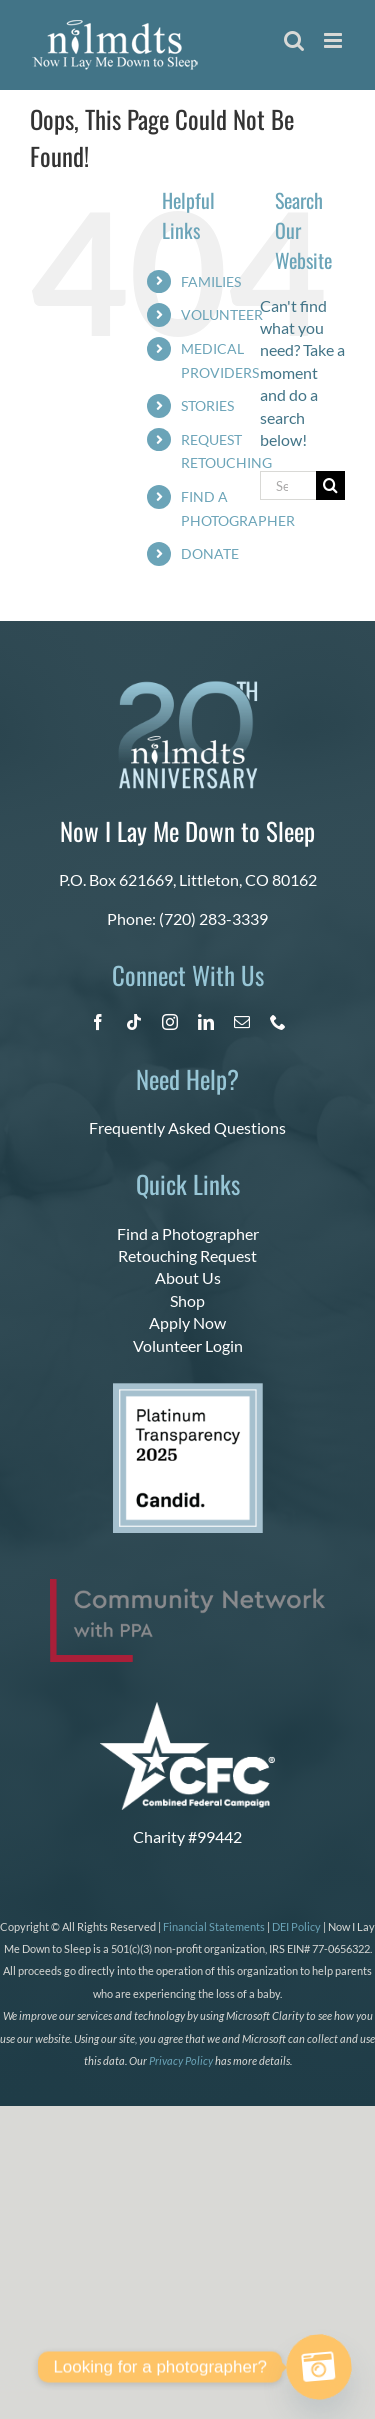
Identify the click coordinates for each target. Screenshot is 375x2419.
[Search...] (288, 485)
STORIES (207, 405)
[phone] (278, 1022)
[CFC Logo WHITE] (187, 1709)
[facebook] (98, 1022)
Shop (187, 1300)
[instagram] (170, 1022)
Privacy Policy (181, 2060)
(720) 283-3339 (213, 918)
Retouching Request (187, 1255)
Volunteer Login (188, 1345)
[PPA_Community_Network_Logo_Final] (187, 1586)
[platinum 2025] (188, 1390)
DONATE (210, 553)
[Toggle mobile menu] (334, 40)
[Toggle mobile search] (294, 40)
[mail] (242, 1022)
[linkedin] (206, 1022)
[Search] (330, 485)
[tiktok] (134, 1022)
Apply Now (187, 1322)
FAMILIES (211, 281)
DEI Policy (296, 1926)
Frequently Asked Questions (187, 1127)
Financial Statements (214, 1926)
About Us (188, 1277)
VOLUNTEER (222, 314)
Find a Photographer (188, 1233)
